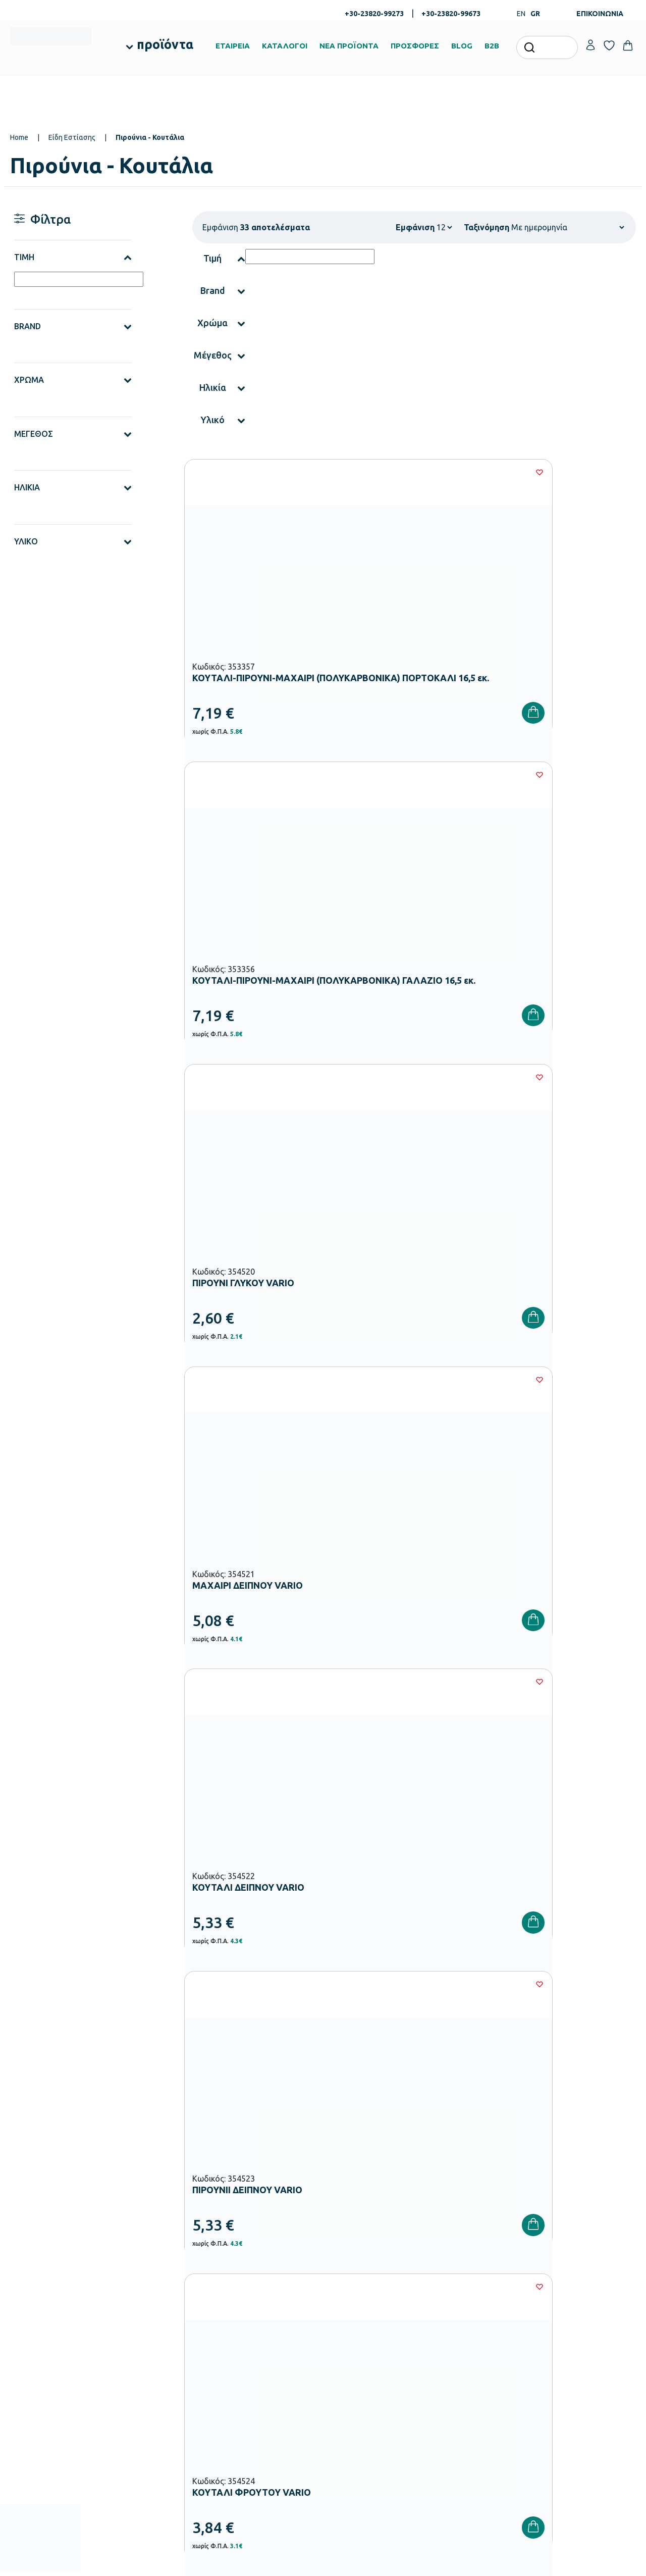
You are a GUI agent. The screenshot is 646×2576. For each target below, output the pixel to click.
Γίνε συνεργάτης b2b (359, 2372)
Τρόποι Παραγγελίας (466, 2291)
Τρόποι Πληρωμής (463, 2307)
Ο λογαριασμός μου (571, 2291)
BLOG (461, 45)
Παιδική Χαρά (243, 2416)
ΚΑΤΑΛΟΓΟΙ (284, 45)
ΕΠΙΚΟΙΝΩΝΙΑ (599, 14)
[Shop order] (567, 227)
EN (521, 14)
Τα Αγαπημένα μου (570, 2307)
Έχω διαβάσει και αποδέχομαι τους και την (479, 2133)
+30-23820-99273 (374, 14)
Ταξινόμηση (486, 227)
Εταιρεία (341, 2291)
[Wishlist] (316, 472)
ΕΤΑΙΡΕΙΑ (233, 45)
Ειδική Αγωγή (243, 2449)
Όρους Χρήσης (494, 2133)
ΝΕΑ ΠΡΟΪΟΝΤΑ (349, 45)
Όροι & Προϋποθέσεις (468, 2356)
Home (19, 137)
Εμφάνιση (415, 227)
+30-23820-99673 (450, 14)
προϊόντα (165, 44)
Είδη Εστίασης (71, 137)
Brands (339, 2340)
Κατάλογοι (345, 2324)
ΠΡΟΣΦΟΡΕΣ (415, 45)
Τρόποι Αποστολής (464, 2324)
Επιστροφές (453, 2340)
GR (535, 14)
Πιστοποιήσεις (350, 2307)
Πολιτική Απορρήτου (594, 2133)
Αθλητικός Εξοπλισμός (256, 2433)
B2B (491, 45)
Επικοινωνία (560, 2324)
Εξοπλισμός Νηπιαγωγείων (262, 2336)
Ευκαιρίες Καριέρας (357, 2356)
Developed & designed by (323, 2563)
